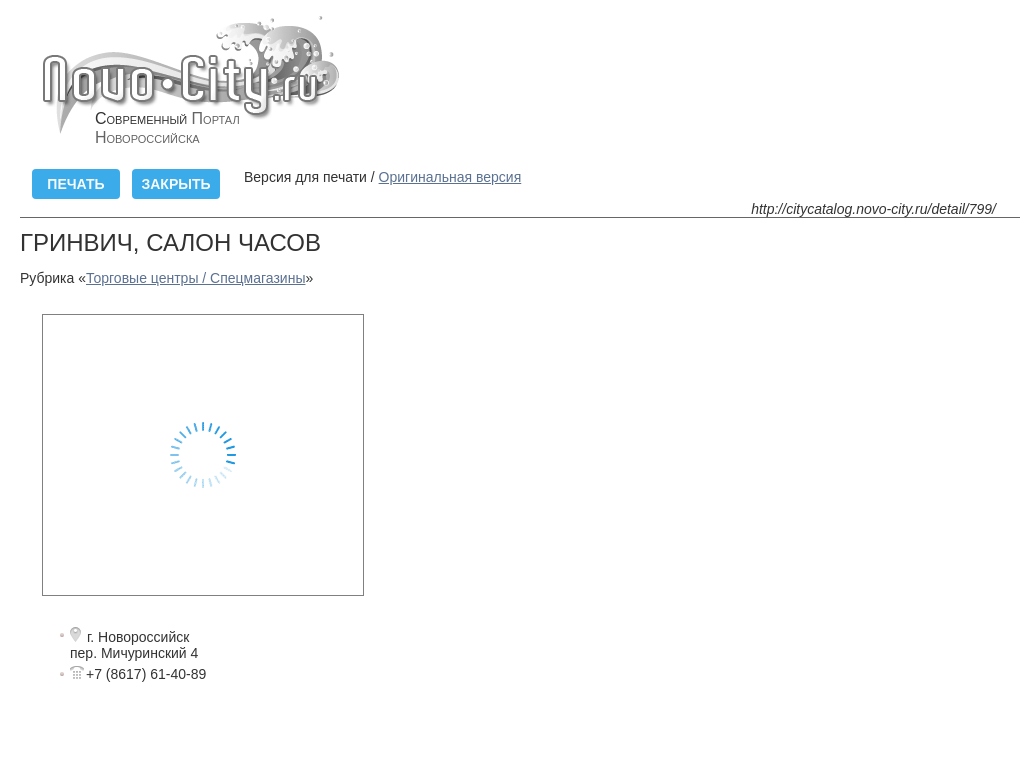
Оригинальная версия (450, 177)
